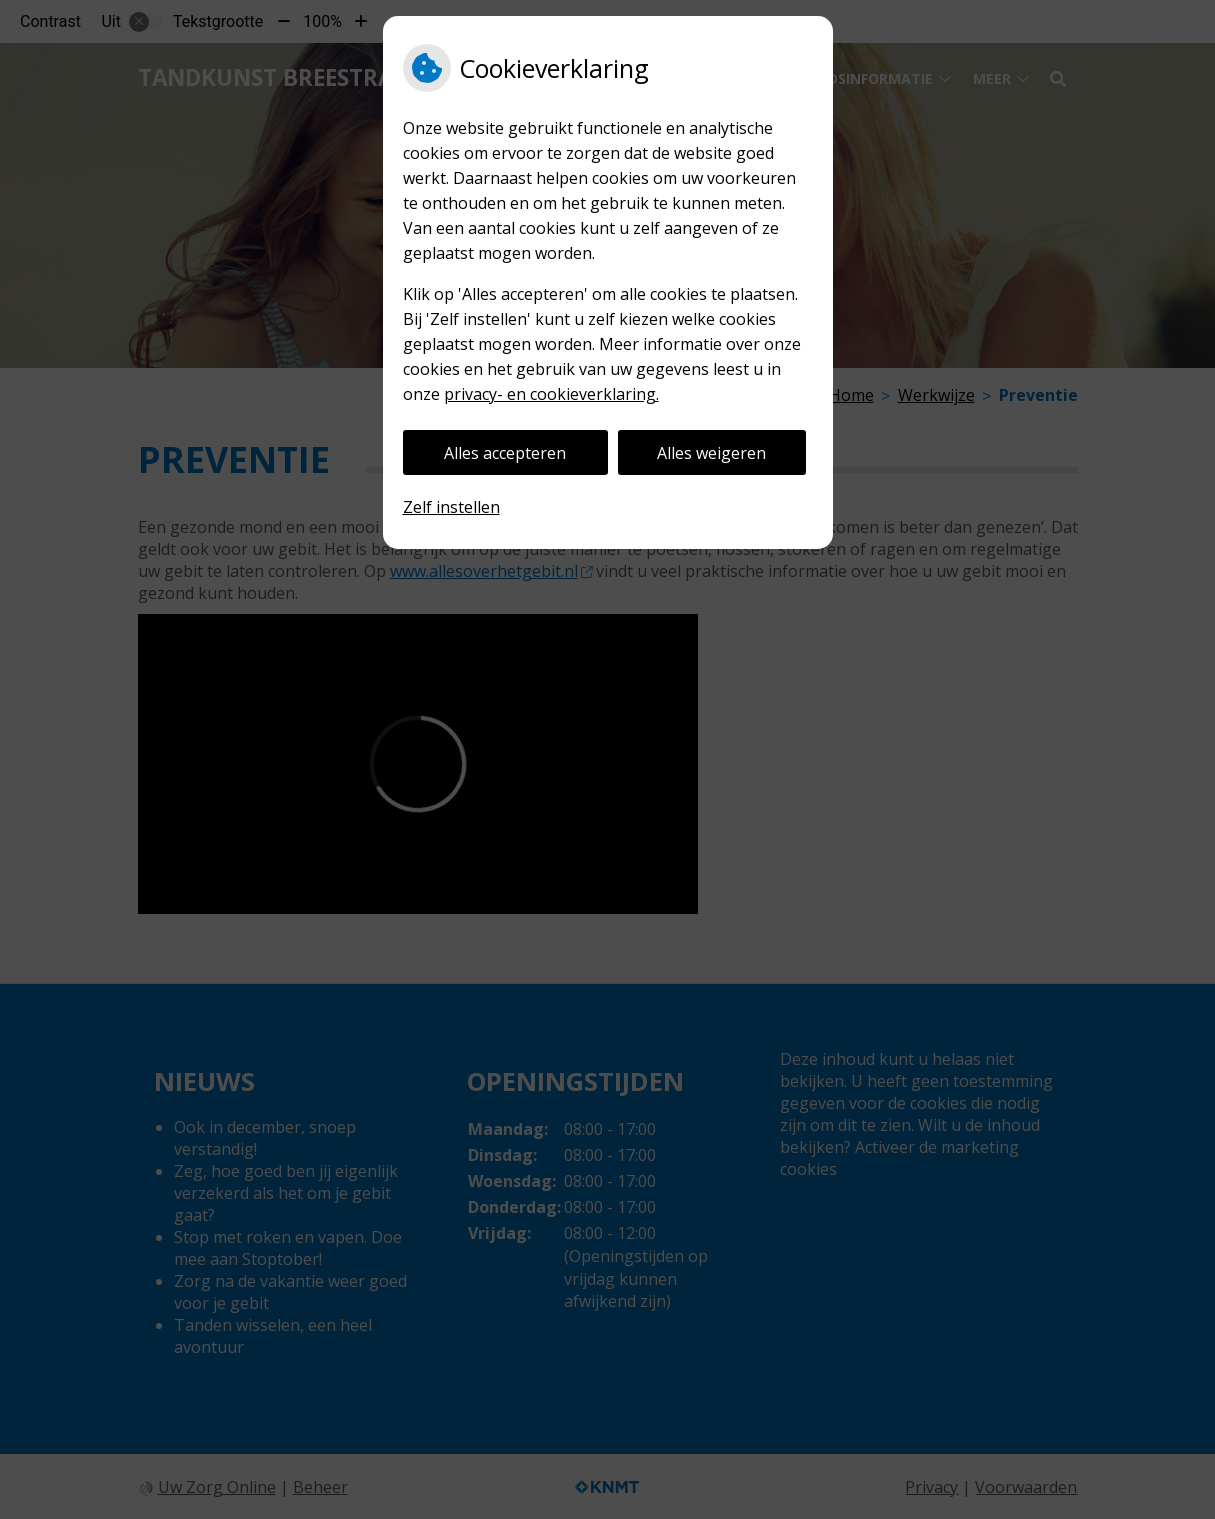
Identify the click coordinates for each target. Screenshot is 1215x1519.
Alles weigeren (711, 453)
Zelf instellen (451, 507)
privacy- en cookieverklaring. (551, 394)
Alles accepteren (505, 453)
